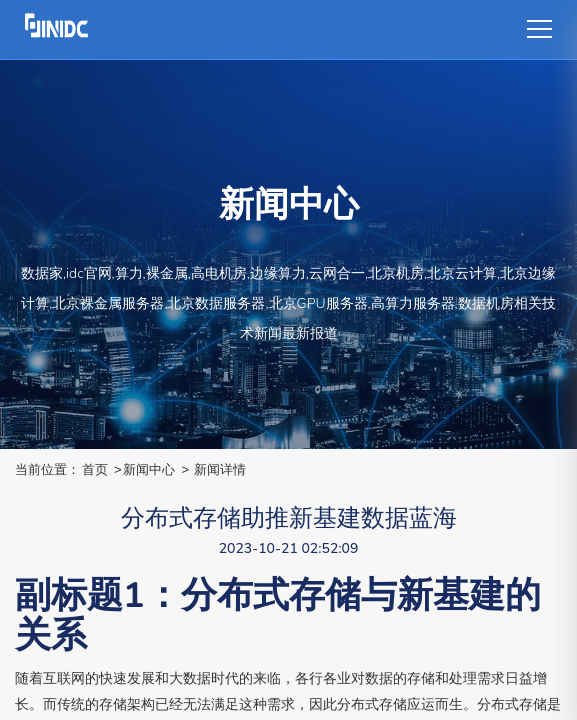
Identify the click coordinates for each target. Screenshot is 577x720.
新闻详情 (220, 469)
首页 (95, 469)
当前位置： (47, 469)
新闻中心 (149, 469)
